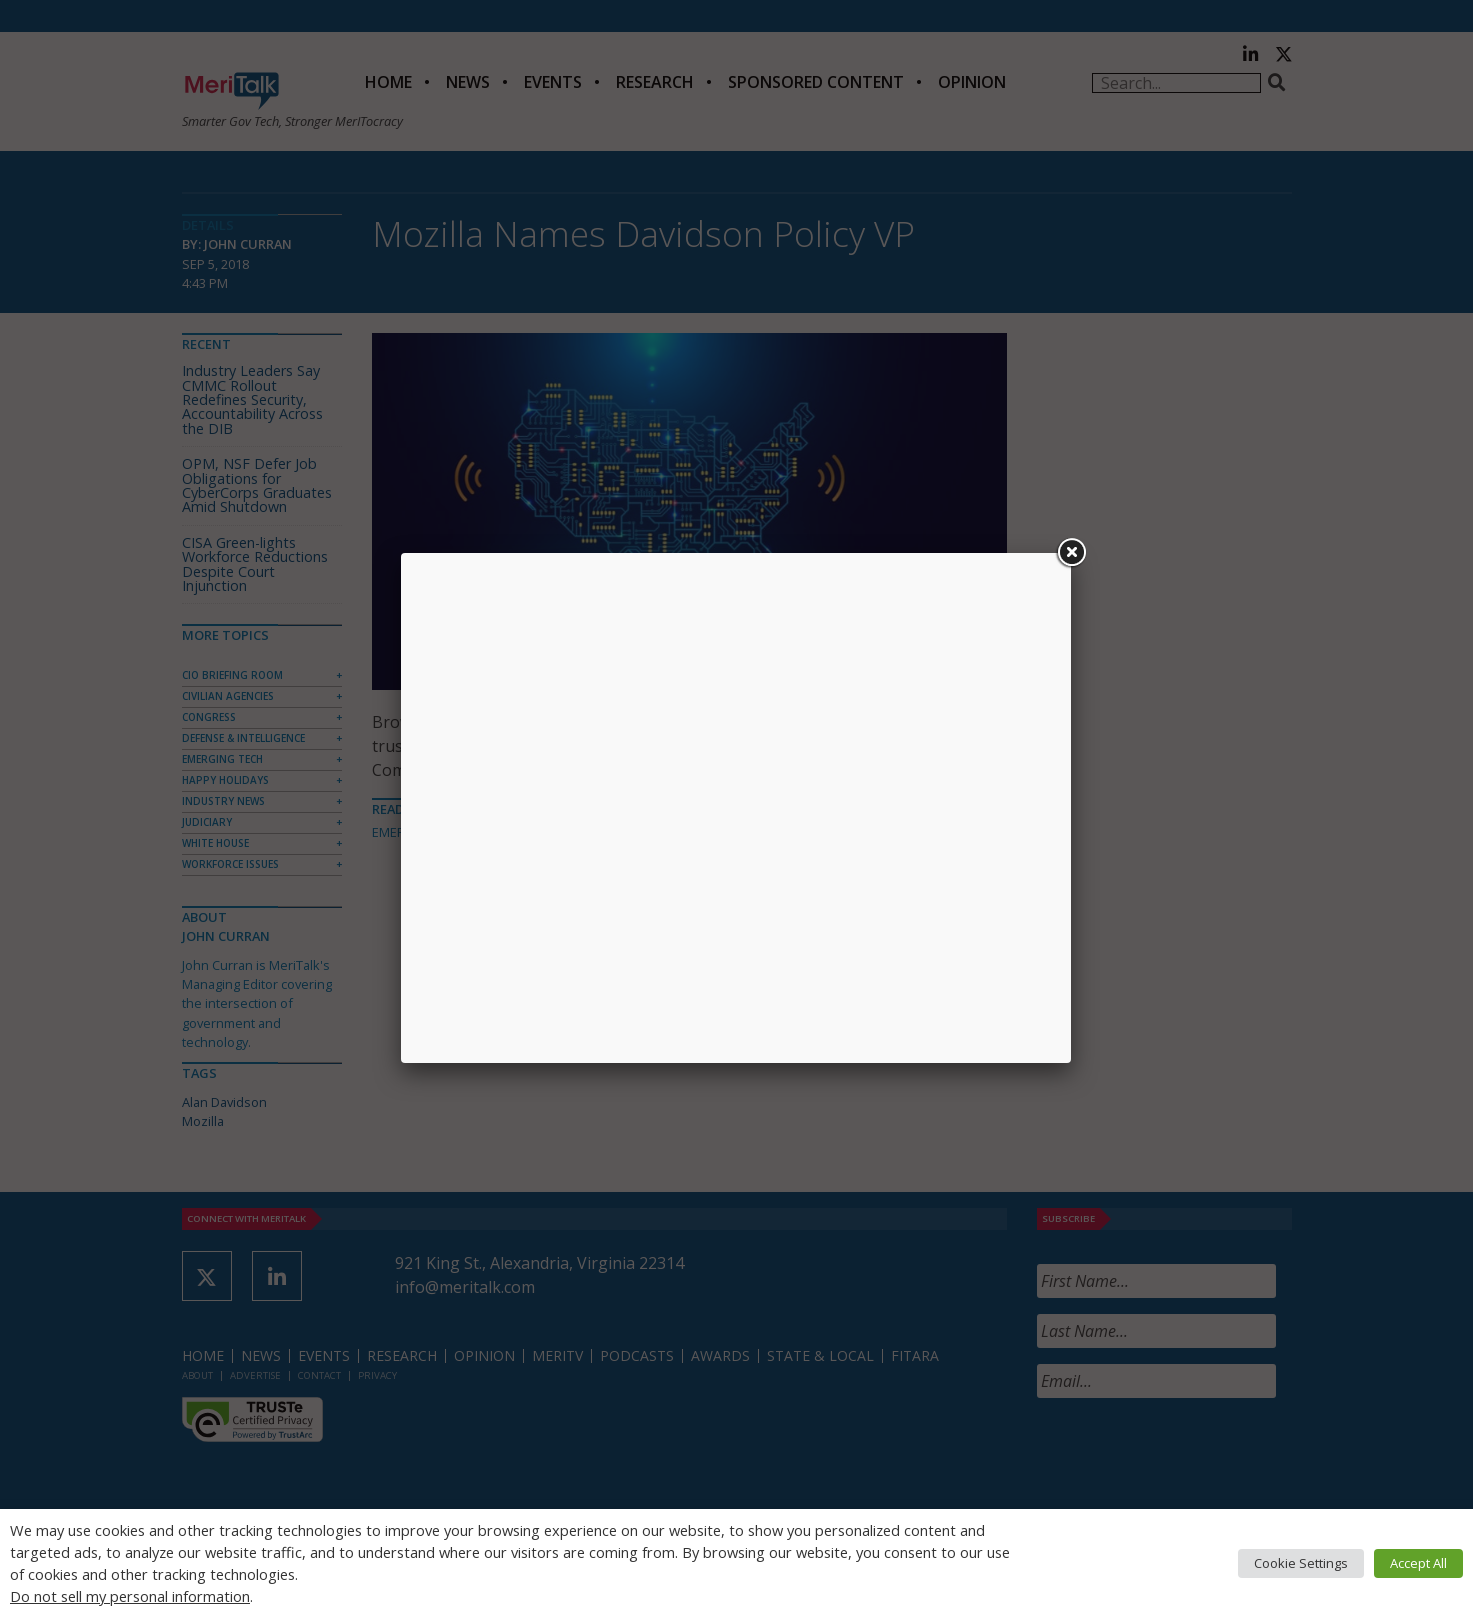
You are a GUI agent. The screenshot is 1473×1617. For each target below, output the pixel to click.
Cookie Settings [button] (1301, 1563)
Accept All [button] (1418, 1563)
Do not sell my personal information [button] (130, 1596)
